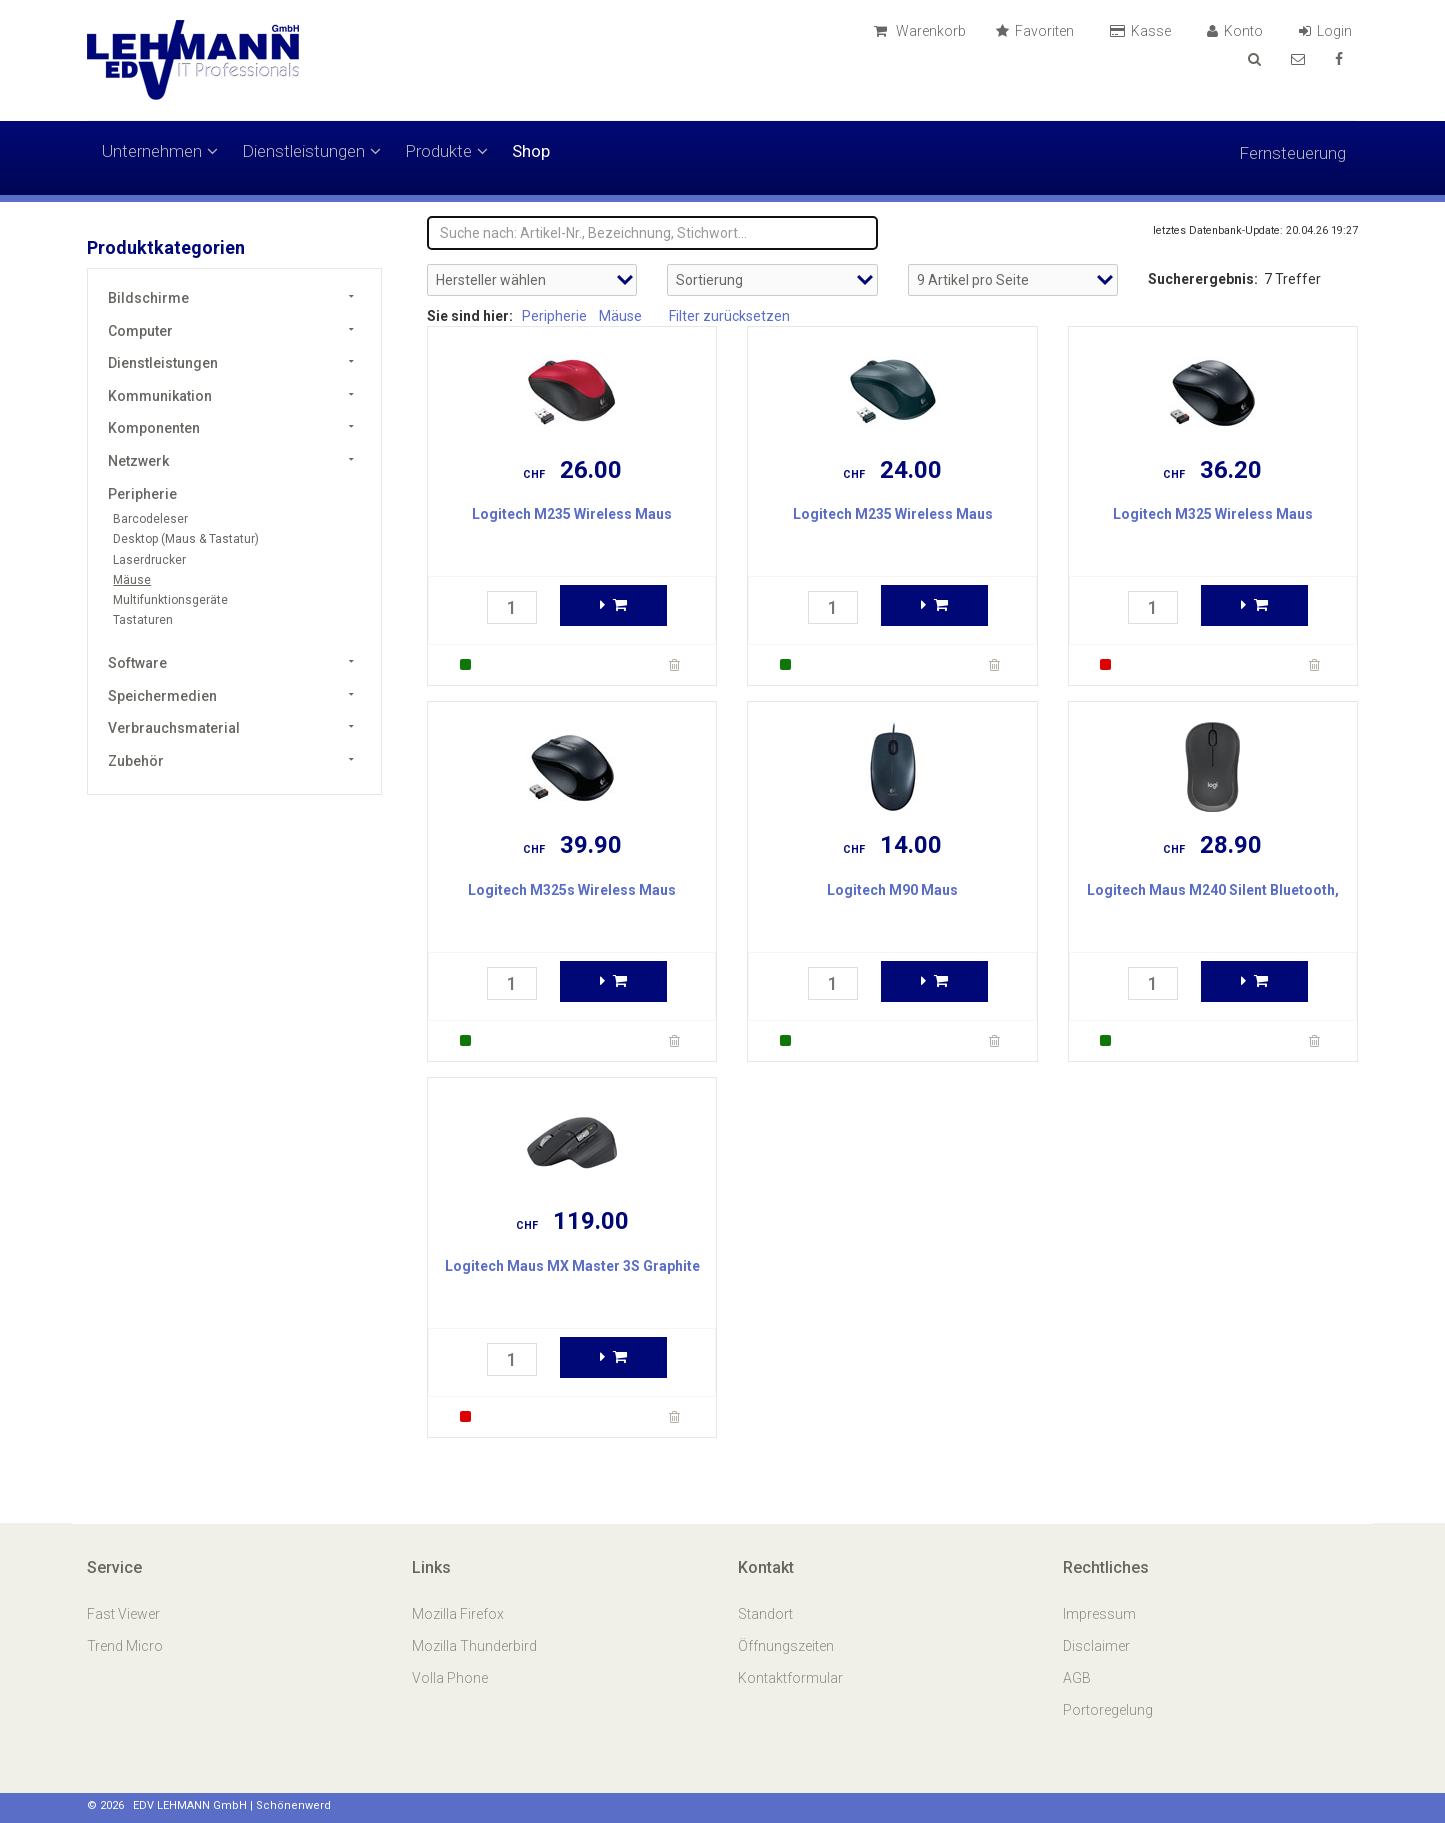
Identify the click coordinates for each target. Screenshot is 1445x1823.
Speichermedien (162, 696)
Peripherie (142, 494)
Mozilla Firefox (458, 1614)
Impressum (1099, 1614)
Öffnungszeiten (786, 1646)
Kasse (1143, 31)
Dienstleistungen (311, 151)
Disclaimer (1096, 1646)
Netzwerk (138, 461)
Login (1328, 31)
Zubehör (136, 761)
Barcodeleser (150, 519)
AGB (1077, 1678)
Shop (531, 151)
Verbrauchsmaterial (174, 728)
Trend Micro (126, 1646)
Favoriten (1038, 31)
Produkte (446, 151)
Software (137, 663)
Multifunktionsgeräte (170, 600)
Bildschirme (148, 298)
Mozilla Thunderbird (474, 1646)
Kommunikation (160, 396)
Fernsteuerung (1292, 153)
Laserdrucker (149, 560)
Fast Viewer (125, 1614)
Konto (1238, 31)
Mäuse (132, 580)
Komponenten (154, 428)
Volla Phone (451, 1678)
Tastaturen (143, 620)
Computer (140, 331)
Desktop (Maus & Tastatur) (186, 539)
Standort (765, 1614)
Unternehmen (160, 151)
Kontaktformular (790, 1678)
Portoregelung (1108, 1710)
